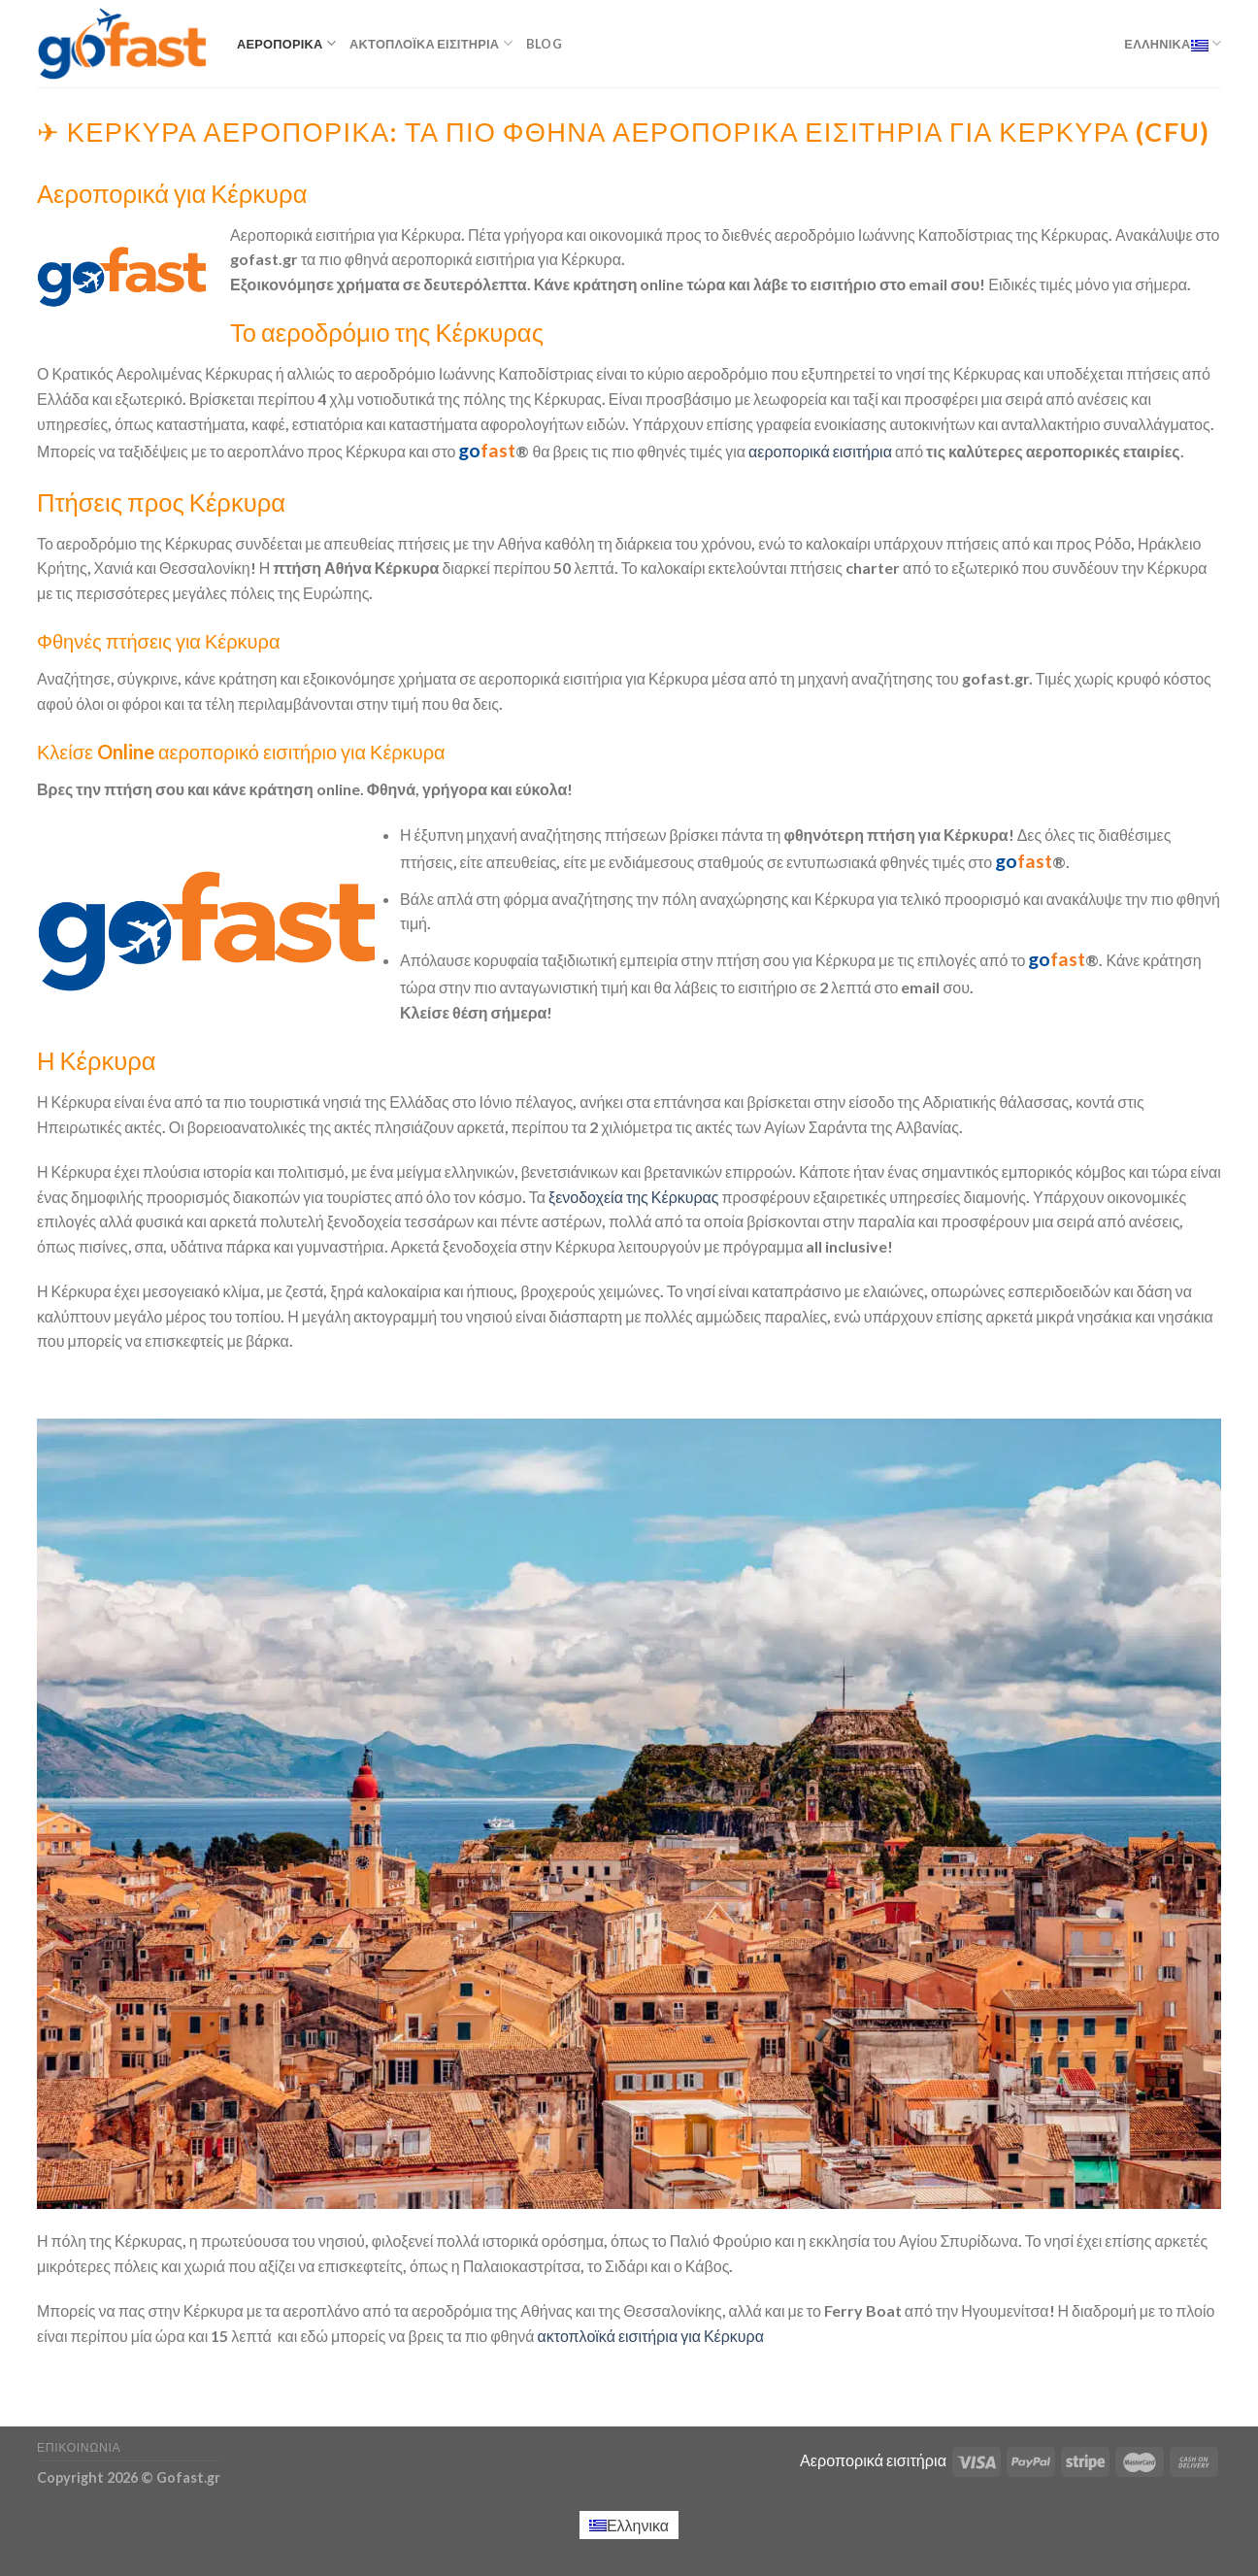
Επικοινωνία (78, 2447)
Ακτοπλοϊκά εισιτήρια (431, 43)
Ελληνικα (1172, 43)
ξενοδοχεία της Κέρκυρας (633, 1197)
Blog (544, 43)
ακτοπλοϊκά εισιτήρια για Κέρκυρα (651, 2335)
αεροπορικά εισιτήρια (820, 451)
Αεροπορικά (286, 43)
